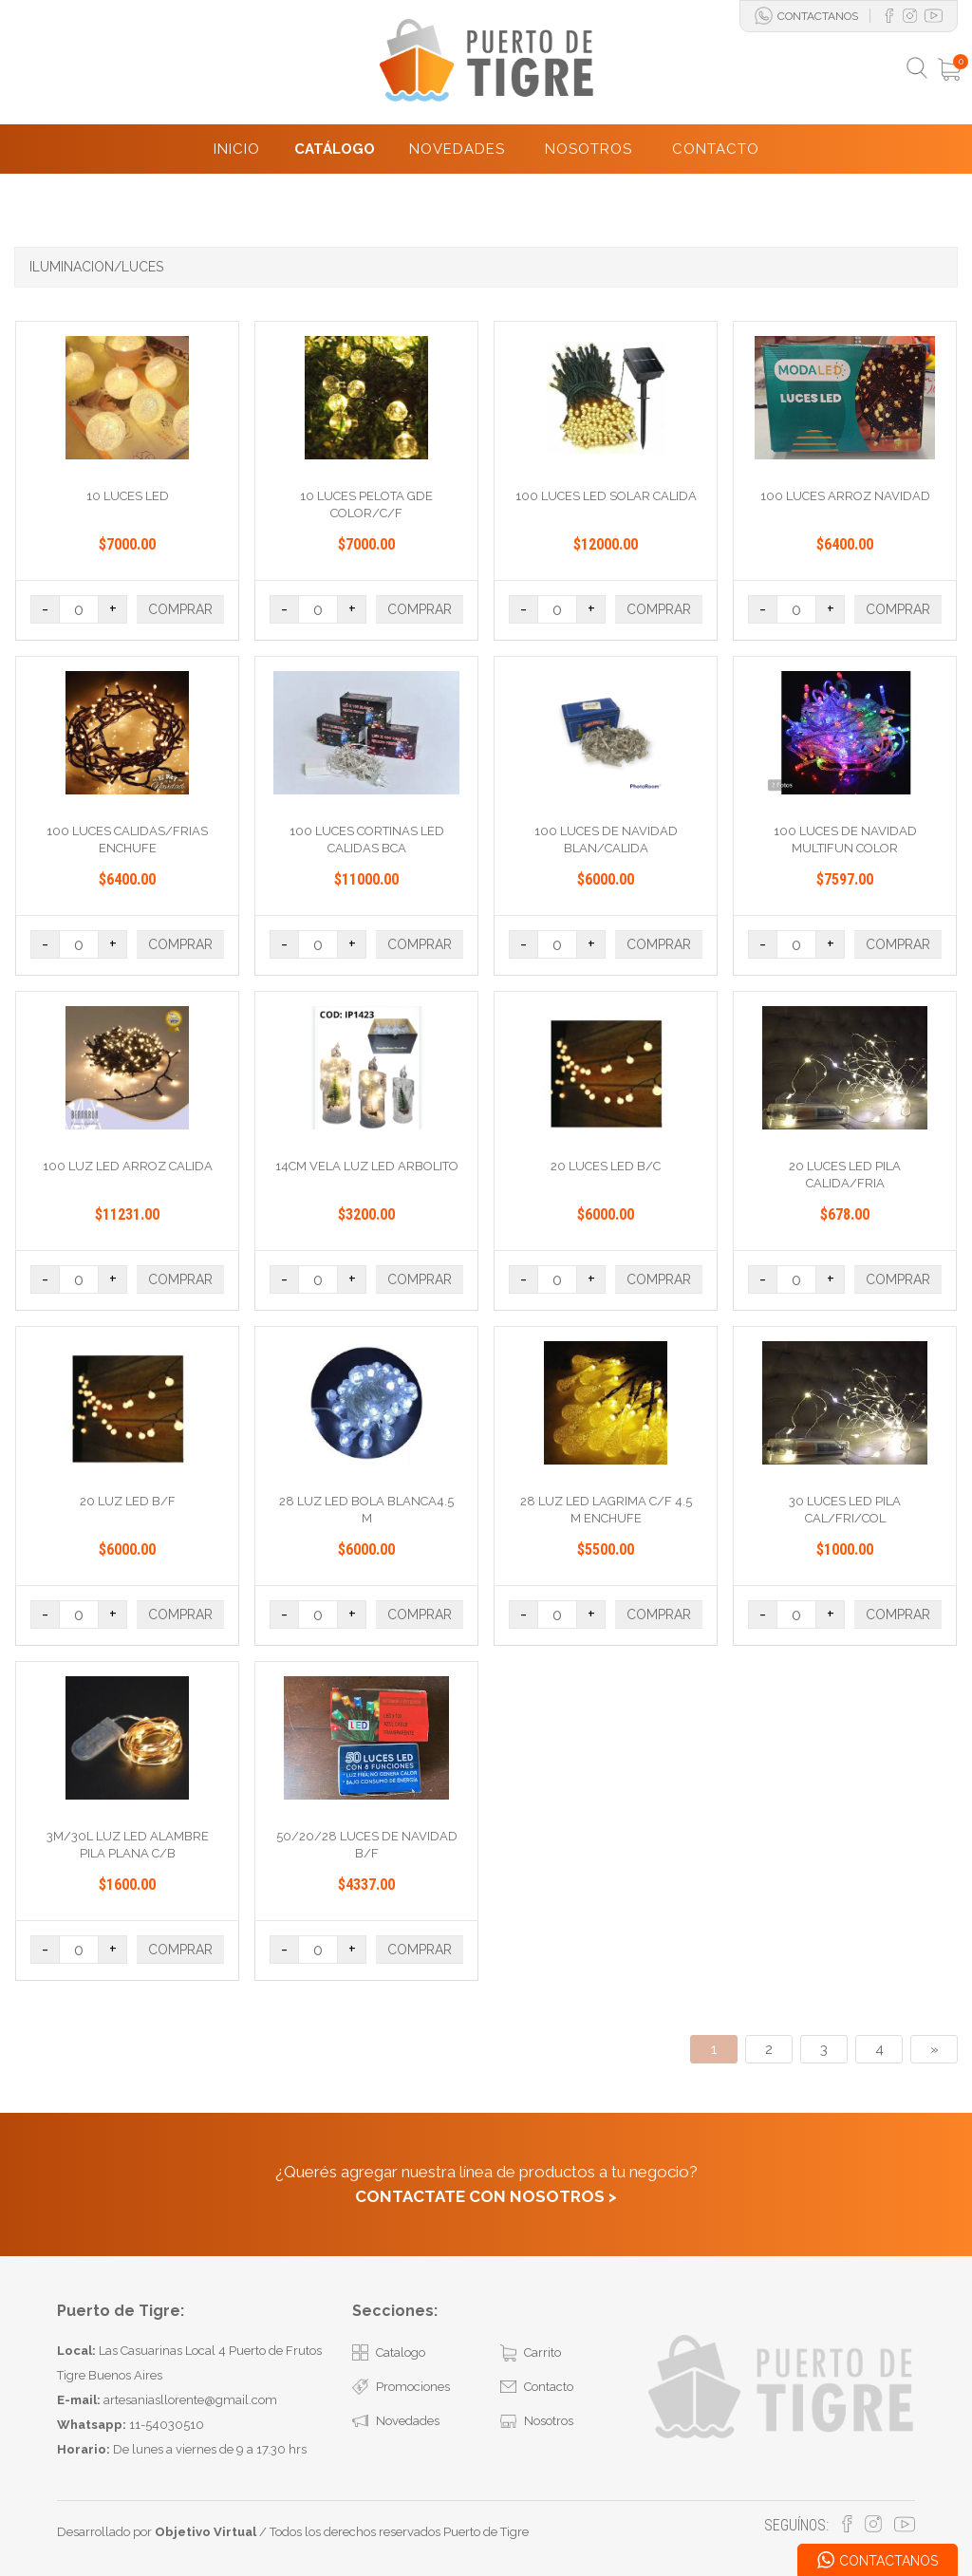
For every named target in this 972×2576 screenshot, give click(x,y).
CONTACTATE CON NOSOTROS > (486, 2196)
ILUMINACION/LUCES (96, 266)
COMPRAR (180, 609)
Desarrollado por (156, 2532)
